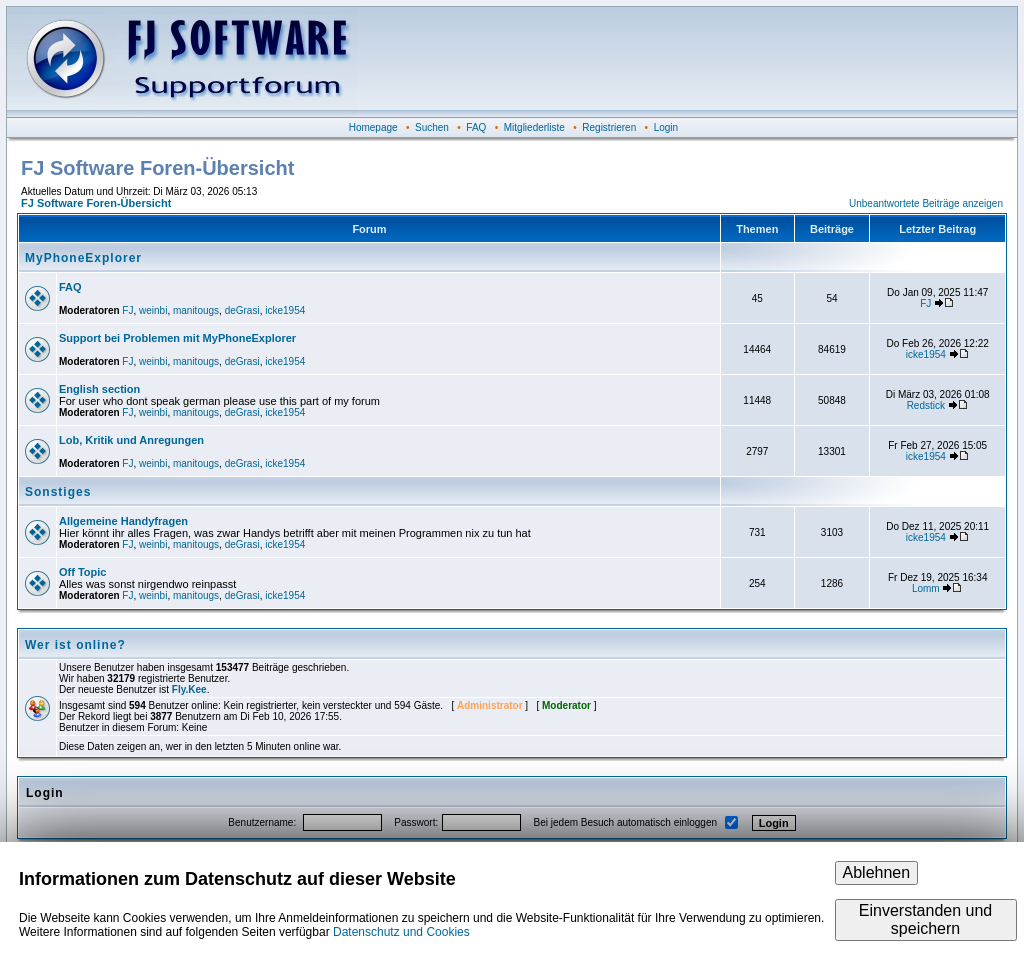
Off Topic (82, 572)
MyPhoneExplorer (83, 258)
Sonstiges (58, 492)
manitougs (196, 310)
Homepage (373, 127)
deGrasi (242, 310)
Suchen (432, 127)
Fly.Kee (189, 689)
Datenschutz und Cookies (401, 932)
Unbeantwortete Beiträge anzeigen (926, 203)
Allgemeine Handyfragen (123, 521)
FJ (127, 310)
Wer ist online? (75, 645)
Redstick (926, 405)
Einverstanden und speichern (925, 919)
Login (666, 127)
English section (99, 389)
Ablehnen (877, 872)
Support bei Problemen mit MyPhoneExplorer (177, 338)
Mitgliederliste (534, 127)
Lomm (926, 588)
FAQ (476, 127)
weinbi (153, 310)
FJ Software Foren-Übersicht (96, 203)
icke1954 (285, 310)
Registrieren (609, 127)
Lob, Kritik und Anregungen (131, 440)
